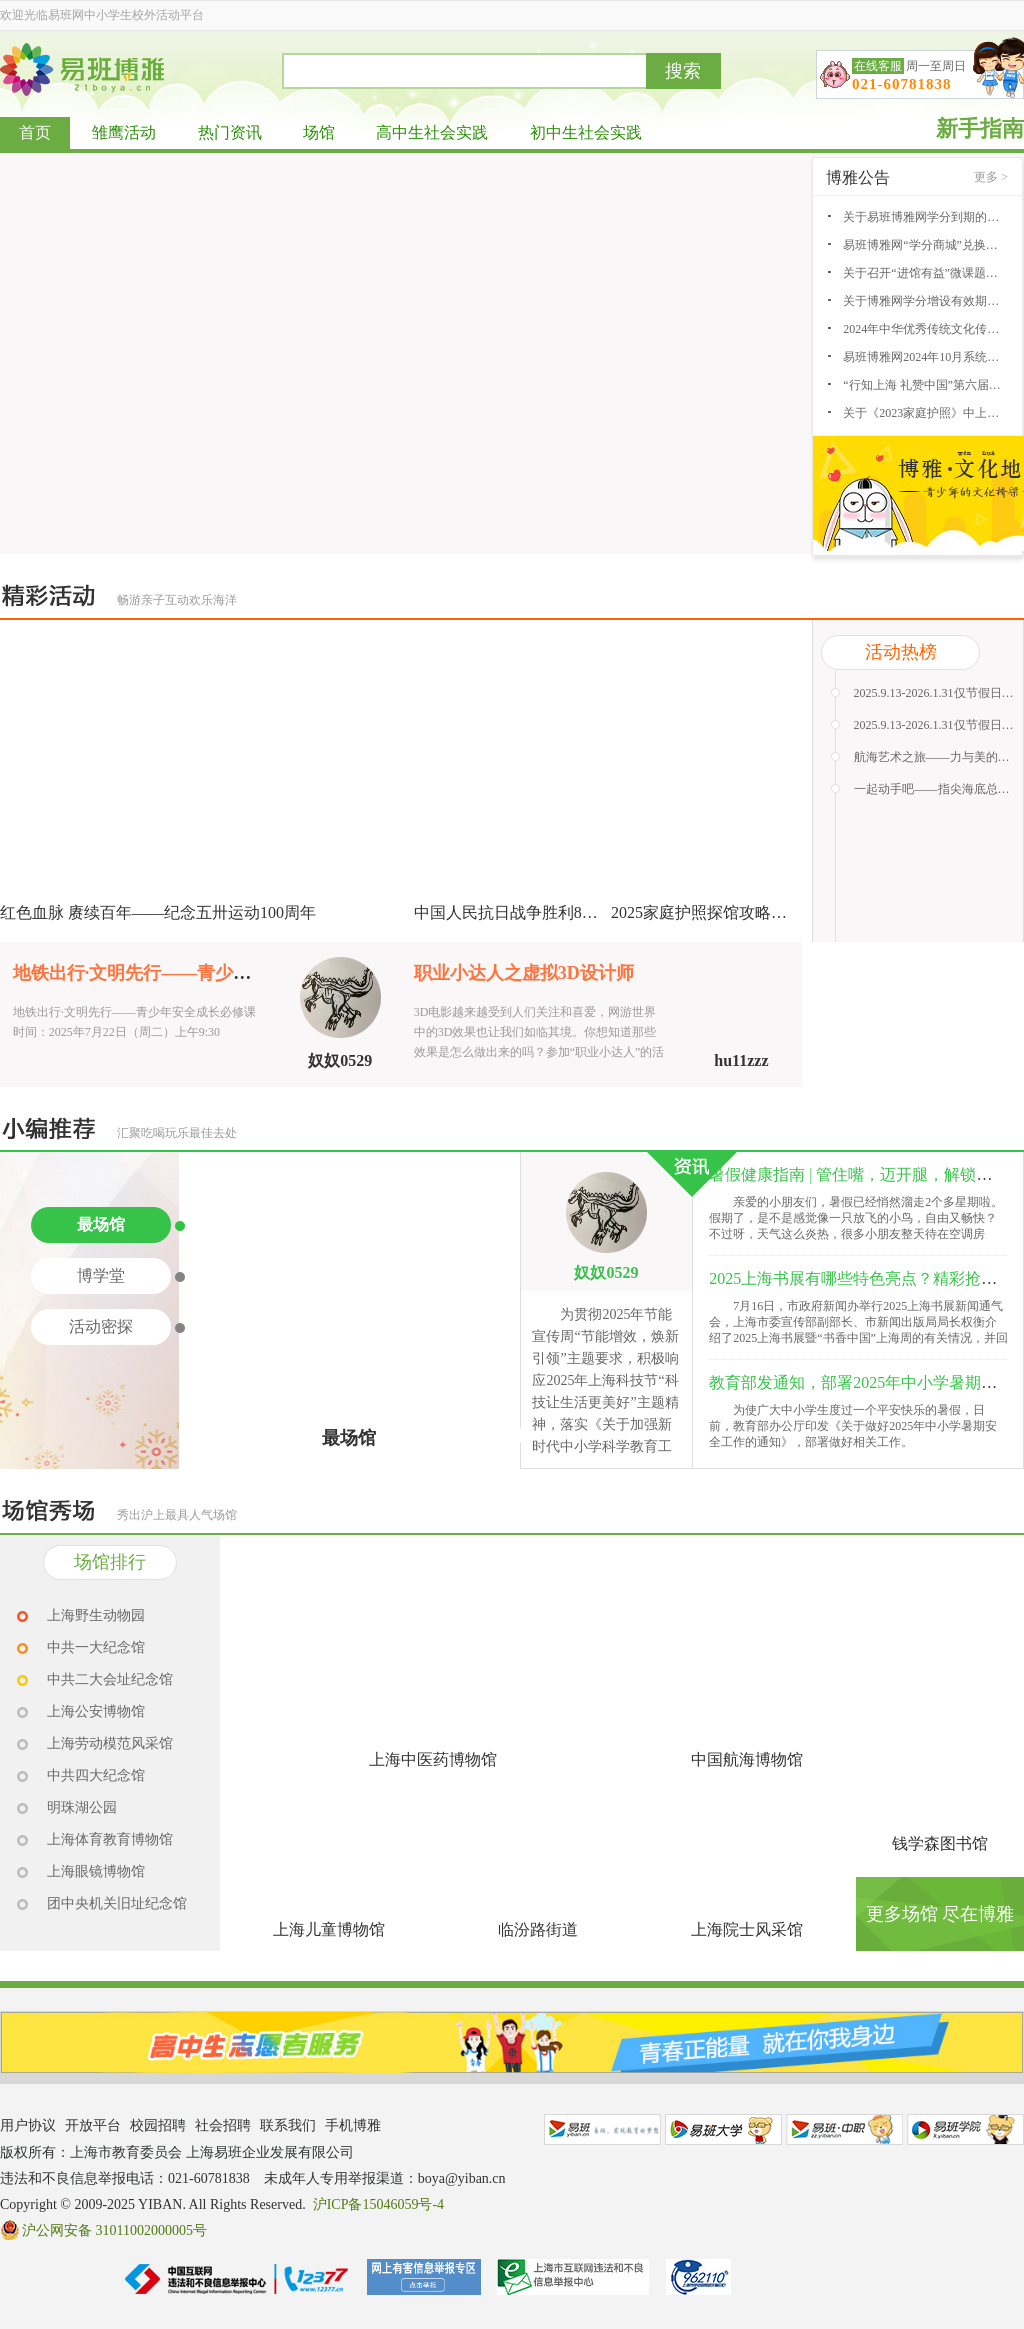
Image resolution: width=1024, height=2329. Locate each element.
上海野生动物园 (96, 1615)
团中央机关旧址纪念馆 (117, 1903)
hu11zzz (741, 1060)
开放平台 (93, 2125)
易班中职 (844, 2129)
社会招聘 (223, 2125)
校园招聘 (158, 2125)
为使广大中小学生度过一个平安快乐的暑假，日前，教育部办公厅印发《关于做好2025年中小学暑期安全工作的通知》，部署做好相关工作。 (853, 1426)
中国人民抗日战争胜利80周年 (518, 912)
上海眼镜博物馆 (96, 1871)
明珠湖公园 (82, 1807)
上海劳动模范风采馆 (110, 1743)
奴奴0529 (340, 1060)
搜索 (683, 71)
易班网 (602, 2129)
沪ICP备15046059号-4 (378, 2204)
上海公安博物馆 (96, 1711)
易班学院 (965, 2129)
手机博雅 (353, 2125)
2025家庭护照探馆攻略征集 (707, 912)
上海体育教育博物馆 (110, 1839)
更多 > (991, 177)
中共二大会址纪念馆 (110, 1679)
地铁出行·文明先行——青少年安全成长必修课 (195, 973)
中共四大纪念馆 (96, 1775)
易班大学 (723, 2129)
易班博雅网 (82, 69)
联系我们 (288, 2125)
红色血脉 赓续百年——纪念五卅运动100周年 (158, 912)
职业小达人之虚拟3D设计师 (524, 973)
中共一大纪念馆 (96, 1647)
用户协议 (28, 2125)
